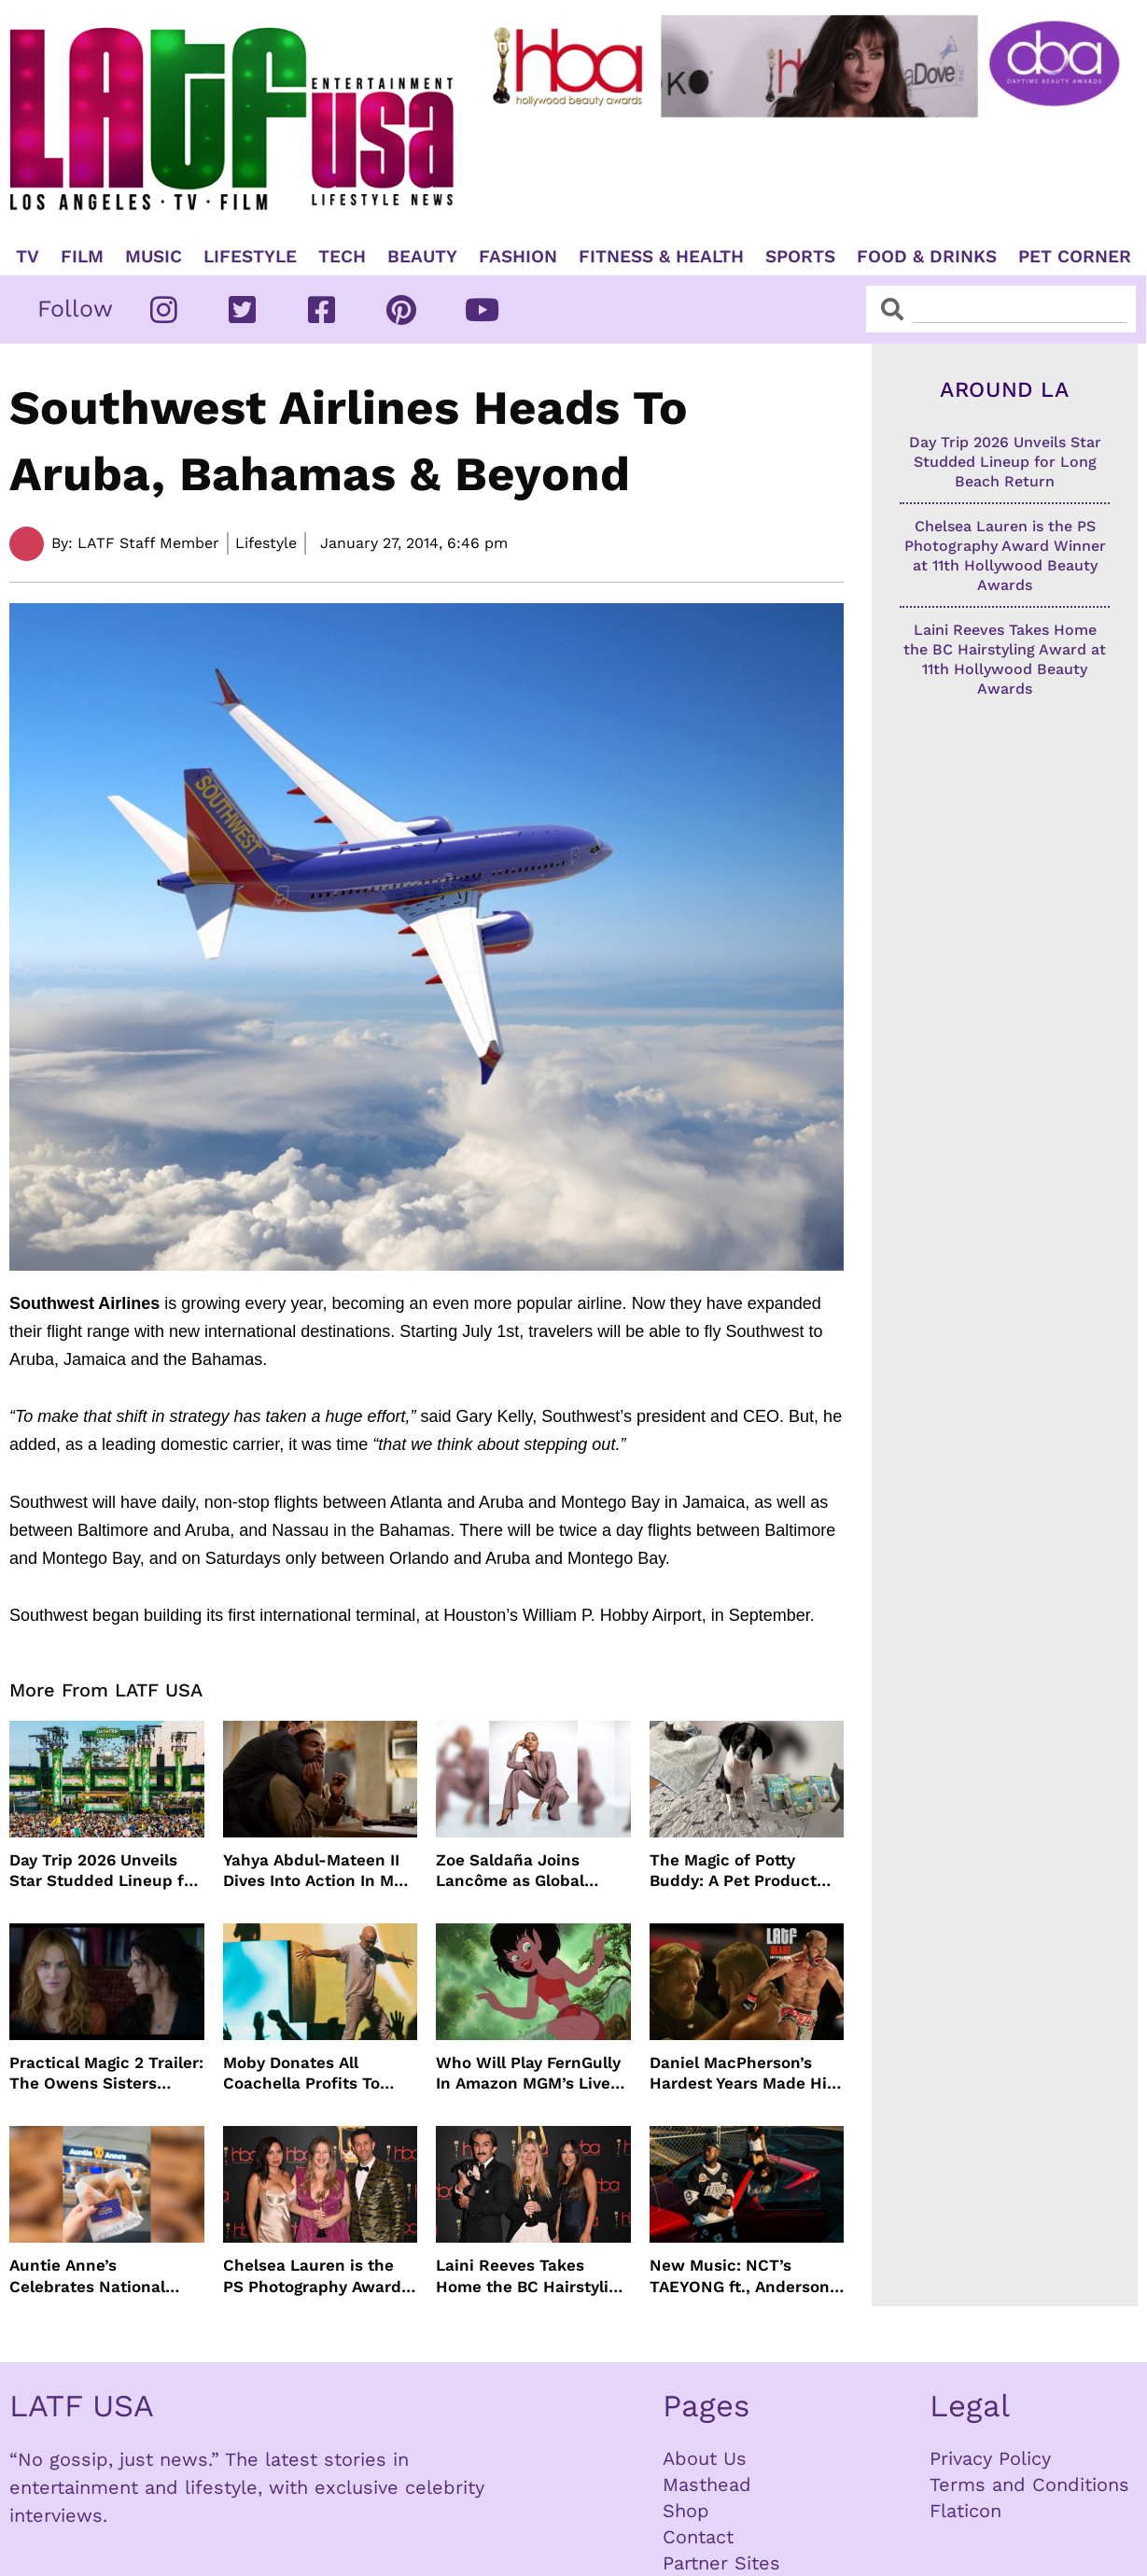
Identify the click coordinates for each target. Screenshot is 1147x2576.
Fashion (518, 256)
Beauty (422, 256)
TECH (342, 256)
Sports (800, 256)
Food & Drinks (927, 256)
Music (153, 256)
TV (27, 256)
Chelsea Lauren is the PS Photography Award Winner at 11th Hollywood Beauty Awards (312, 2276)
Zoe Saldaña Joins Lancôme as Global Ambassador (510, 1871)
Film (82, 256)
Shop (686, 2510)
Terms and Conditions (1029, 2484)
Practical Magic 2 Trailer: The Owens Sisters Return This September (106, 2073)
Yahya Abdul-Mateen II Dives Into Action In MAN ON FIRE (319, 1871)
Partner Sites (721, 2563)
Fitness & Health (661, 256)
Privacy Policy (990, 2458)
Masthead (707, 2484)
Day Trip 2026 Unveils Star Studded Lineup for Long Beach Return (104, 1871)
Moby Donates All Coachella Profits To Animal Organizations (306, 2073)
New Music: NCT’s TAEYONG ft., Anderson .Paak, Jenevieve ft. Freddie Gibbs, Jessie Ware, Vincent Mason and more (740, 2276)
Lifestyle (250, 256)
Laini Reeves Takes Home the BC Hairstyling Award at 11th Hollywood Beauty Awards (531, 2276)
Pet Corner (1074, 256)
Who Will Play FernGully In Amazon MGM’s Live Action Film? (528, 2073)
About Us (705, 2458)
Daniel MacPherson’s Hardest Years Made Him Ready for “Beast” (746, 2073)
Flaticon (965, 2510)
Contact (698, 2537)
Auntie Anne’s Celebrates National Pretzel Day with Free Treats (92, 2276)
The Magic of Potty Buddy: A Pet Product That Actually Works (733, 1871)
